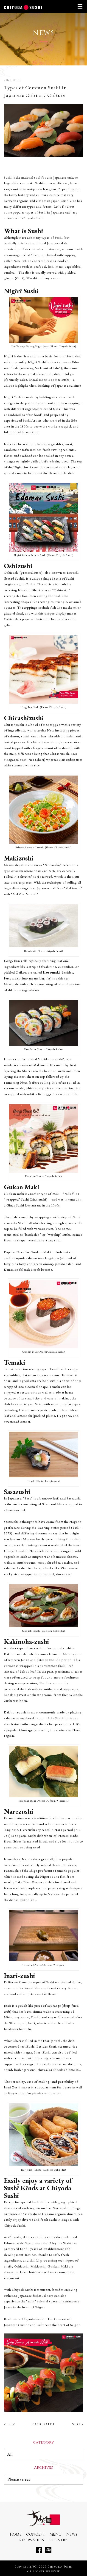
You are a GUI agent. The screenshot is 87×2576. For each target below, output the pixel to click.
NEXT (76, 2424)
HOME (16, 2534)
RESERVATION (32, 2540)
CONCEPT (35, 2534)
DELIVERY (58, 2540)
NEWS (71, 2534)
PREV (11, 2424)
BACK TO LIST (43, 2424)
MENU (56, 2534)
